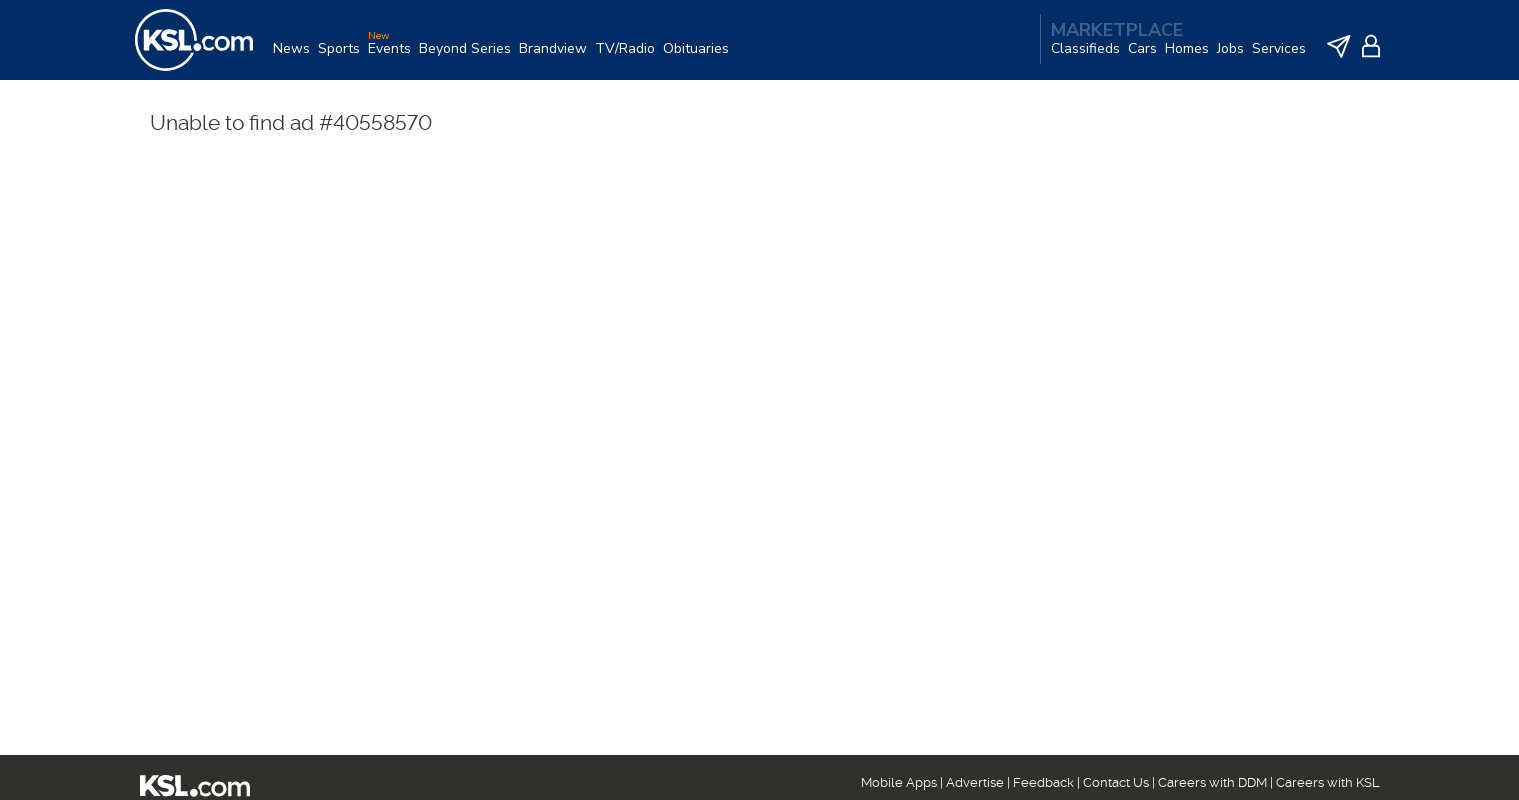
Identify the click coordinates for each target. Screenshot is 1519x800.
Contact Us (1116, 782)
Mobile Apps (899, 782)
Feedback (1043, 782)
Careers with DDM (1212, 782)
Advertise (975, 782)
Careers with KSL (1328, 782)
